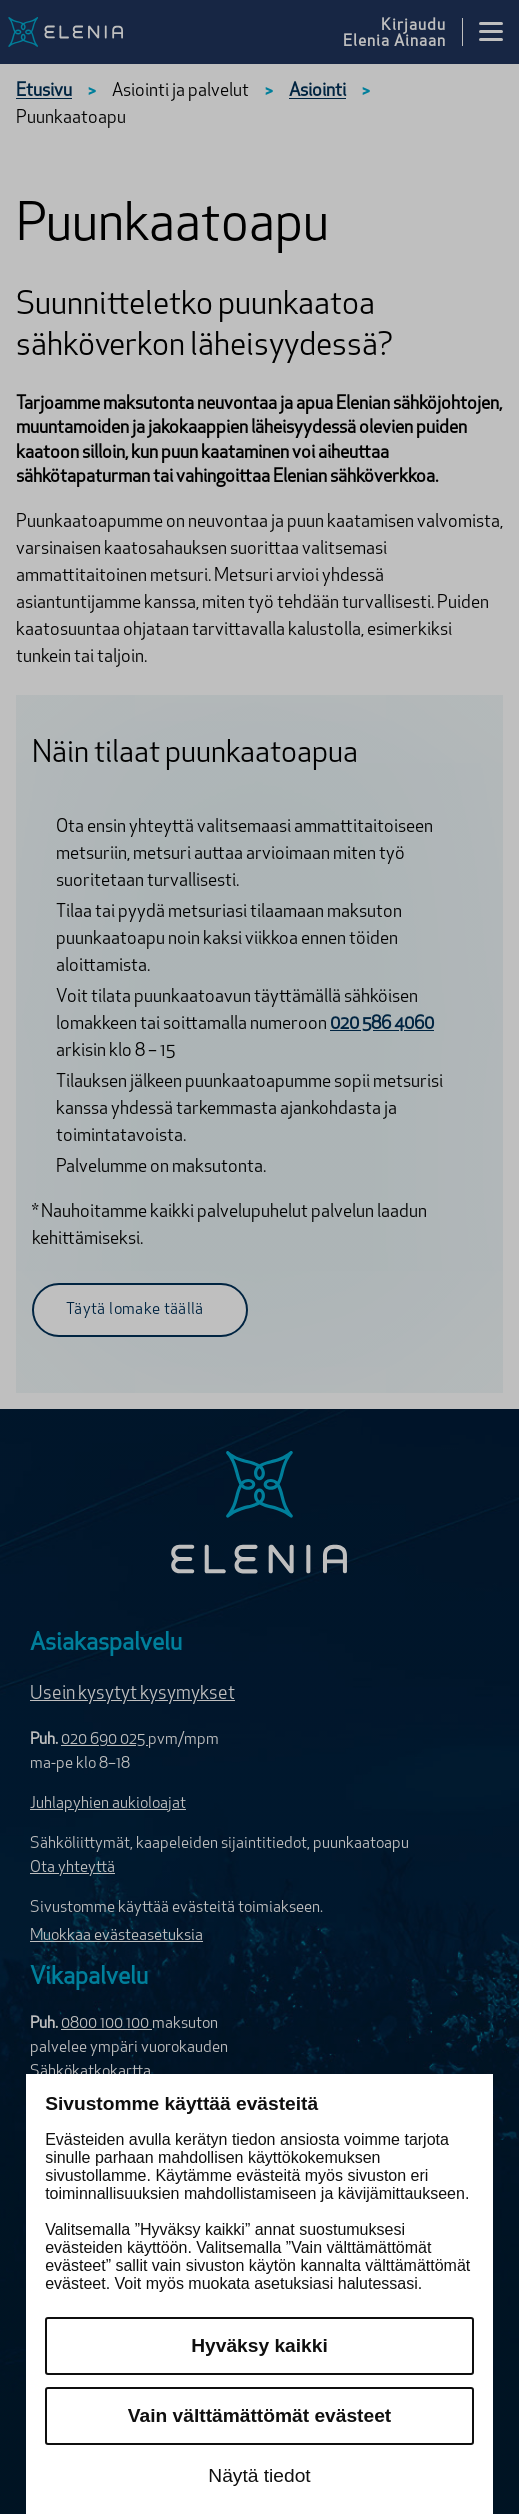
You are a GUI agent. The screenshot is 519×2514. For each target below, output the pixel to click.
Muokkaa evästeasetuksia (116, 1936)
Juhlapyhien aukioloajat (108, 1804)
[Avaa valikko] (491, 32)
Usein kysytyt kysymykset (132, 1694)
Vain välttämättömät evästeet (259, 2415)
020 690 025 (104, 1740)
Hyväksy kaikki (259, 2345)
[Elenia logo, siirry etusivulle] (92, 32)
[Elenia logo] (259, 1514)
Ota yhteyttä (72, 1868)
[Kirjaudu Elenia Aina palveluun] (403, 32)
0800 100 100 (106, 2024)
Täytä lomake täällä (135, 1310)
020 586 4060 (382, 1024)
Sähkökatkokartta (90, 2072)
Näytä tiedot (259, 2475)
